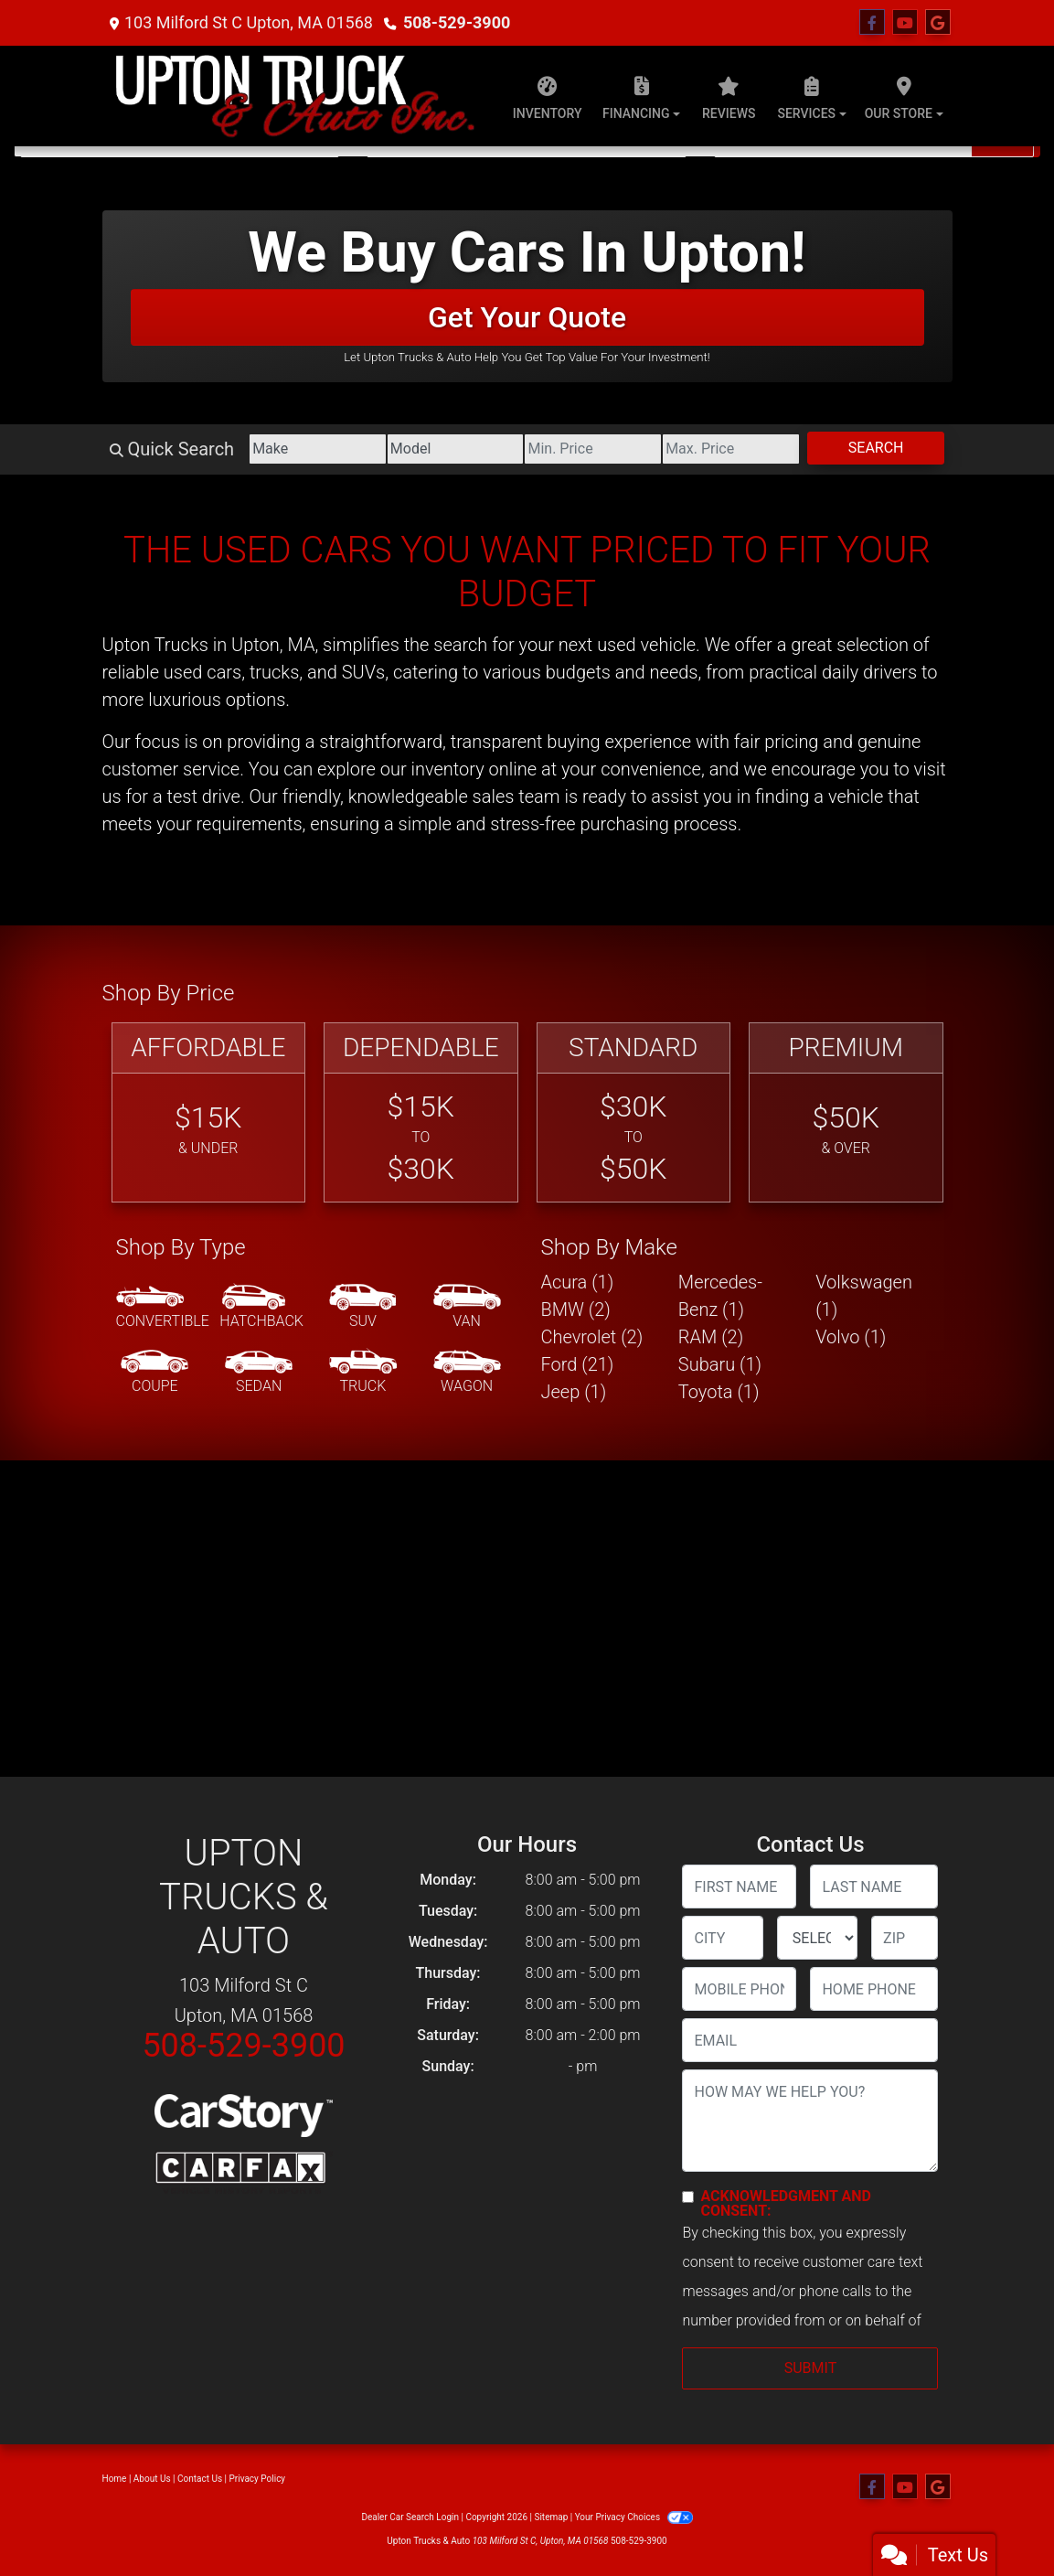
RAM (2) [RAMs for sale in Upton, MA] (710, 1337)
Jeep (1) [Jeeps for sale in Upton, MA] (574, 1392)
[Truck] (363, 1372)
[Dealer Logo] (294, 96)
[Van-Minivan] (467, 1307)
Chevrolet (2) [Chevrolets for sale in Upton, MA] (592, 1337)
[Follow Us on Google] (938, 23)
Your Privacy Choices (634, 2517)
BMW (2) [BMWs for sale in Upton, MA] (576, 1309)
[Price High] (731, 449)
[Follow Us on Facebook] (872, 23)
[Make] (318, 449)
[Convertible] (162, 1307)
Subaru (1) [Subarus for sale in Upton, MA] (719, 1364)
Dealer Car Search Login (410, 2517)
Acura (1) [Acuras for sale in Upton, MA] (577, 1282)
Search (876, 447)
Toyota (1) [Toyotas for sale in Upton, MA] (719, 1392)
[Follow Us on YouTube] (905, 23)
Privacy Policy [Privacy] (257, 2479)
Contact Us (199, 2479)
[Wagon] (467, 1372)
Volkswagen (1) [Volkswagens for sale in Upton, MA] (863, 1295)
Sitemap (551, 2517)
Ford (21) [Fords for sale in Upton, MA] (577, 1364)
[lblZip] (904, 1938)
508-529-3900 (456, 22)
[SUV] (363, 1307)
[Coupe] (154, 1372)
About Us (152, 2479)
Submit (810, 2368)
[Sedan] (259, 1372)
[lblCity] (722, 1938)
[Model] (456, 449)
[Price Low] (593, 449)
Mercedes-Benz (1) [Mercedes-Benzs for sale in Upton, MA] (720, 1295)
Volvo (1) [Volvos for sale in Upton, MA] (850, 1337)
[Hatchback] (261, 1307)
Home (114, 2479)
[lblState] (817, 1938)
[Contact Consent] (688, 2197)
